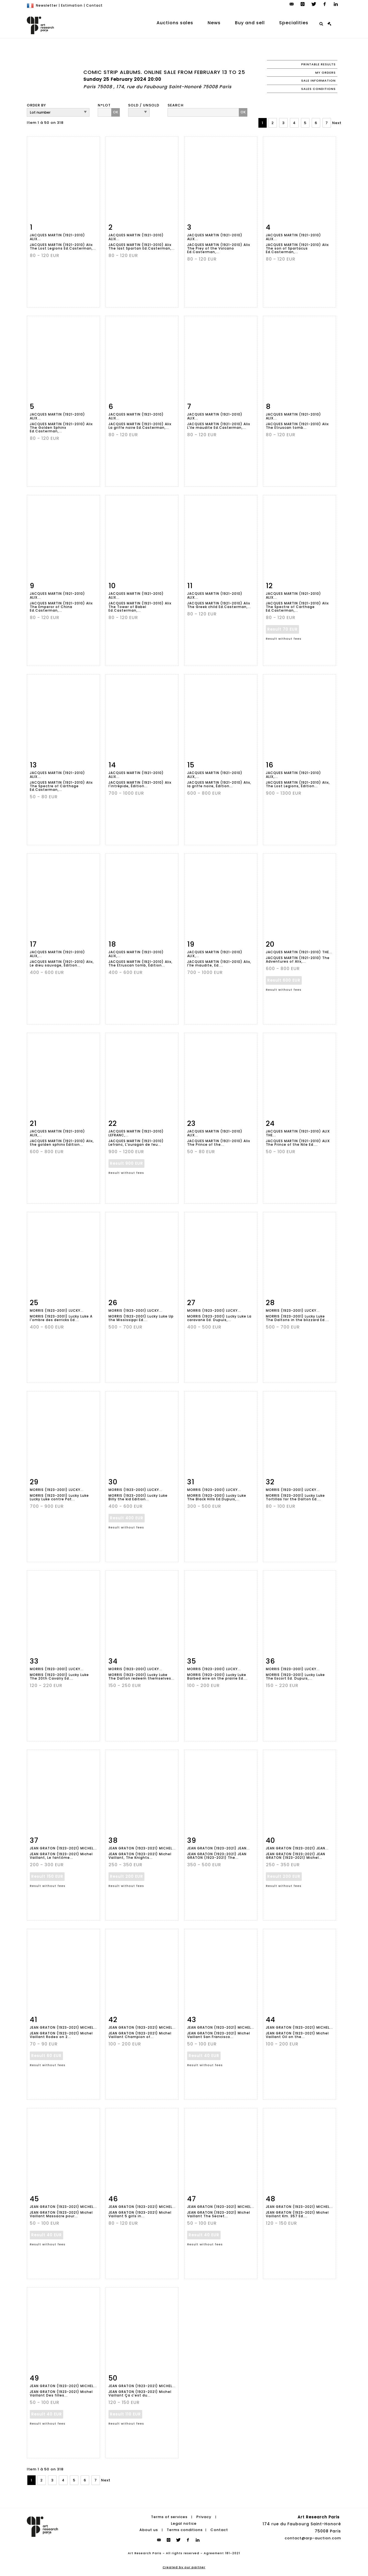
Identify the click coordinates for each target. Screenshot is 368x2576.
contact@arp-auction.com (313, 2538)
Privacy (203, 2516)
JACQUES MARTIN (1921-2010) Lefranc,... (136, 1133)
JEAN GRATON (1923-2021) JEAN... (218, 1848)
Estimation (72, 5)
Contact (94, 5)
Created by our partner (184, 2567)
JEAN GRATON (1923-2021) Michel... (63, 1848)
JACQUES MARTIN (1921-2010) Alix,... (214, 774)
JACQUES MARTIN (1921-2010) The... (299, 952)
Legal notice (184, 2523)
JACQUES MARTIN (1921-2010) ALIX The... (298, 1133)
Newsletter (46, 5)
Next (336, 122)
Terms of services (169, 2516)
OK (115, 112)
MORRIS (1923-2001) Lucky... (57, 1310)
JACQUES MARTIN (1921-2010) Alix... (57, 237)
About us (148, 2529)
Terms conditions (185, 2529)
